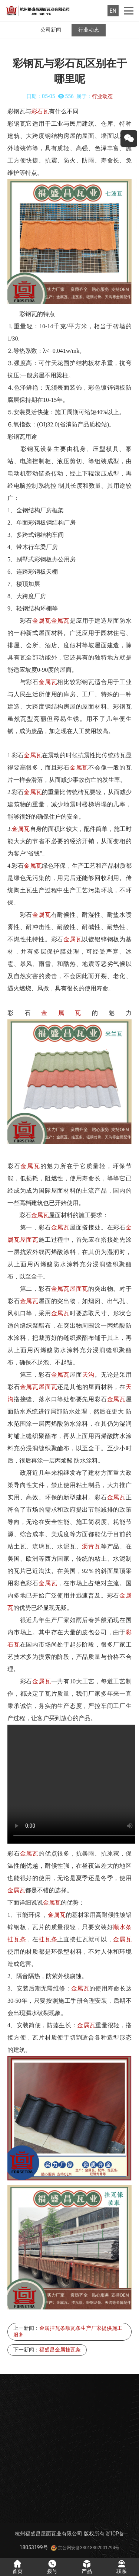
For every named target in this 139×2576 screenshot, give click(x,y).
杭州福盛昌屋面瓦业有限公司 (48, 2534)
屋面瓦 (29, 1240)
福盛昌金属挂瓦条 (60, 2350)
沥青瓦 (91, 1546)
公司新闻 (50, 30)
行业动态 (88, 30)
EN (113, 11)
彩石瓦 (40, 111)
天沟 (88, 1374)
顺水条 (122, 1927)
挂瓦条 (16, 1939)
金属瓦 (41, 621)
